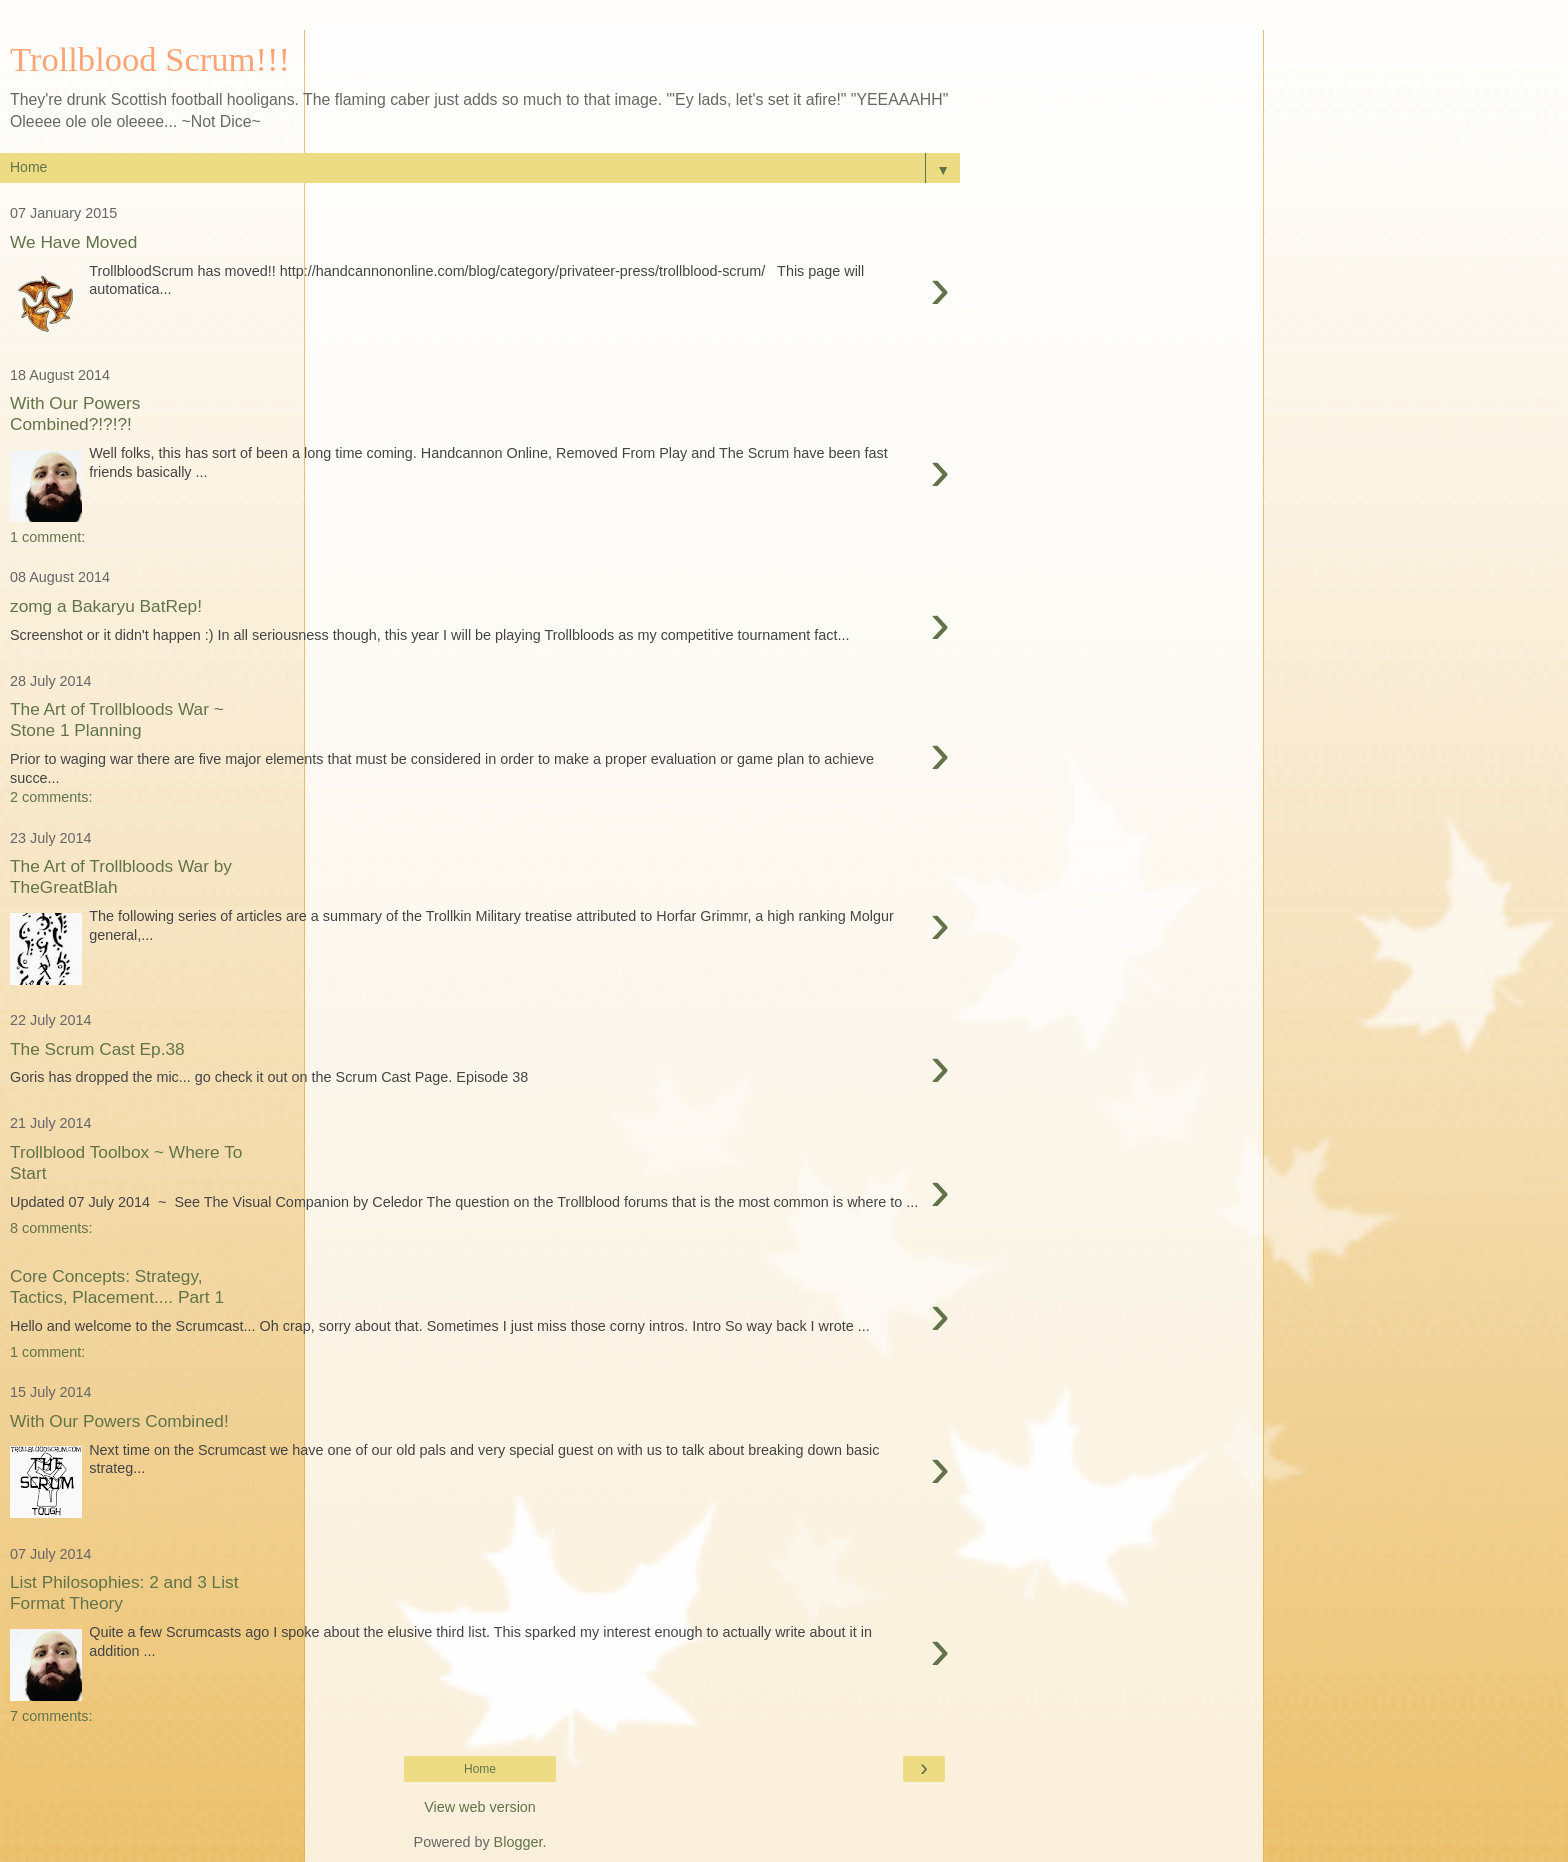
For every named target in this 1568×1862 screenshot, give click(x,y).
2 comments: (51, 797)
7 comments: (51, 1716)
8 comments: (51, 1228)
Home (480, 1769)
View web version (480, 1807)
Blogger (518, 1842)
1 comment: (47, 537)
